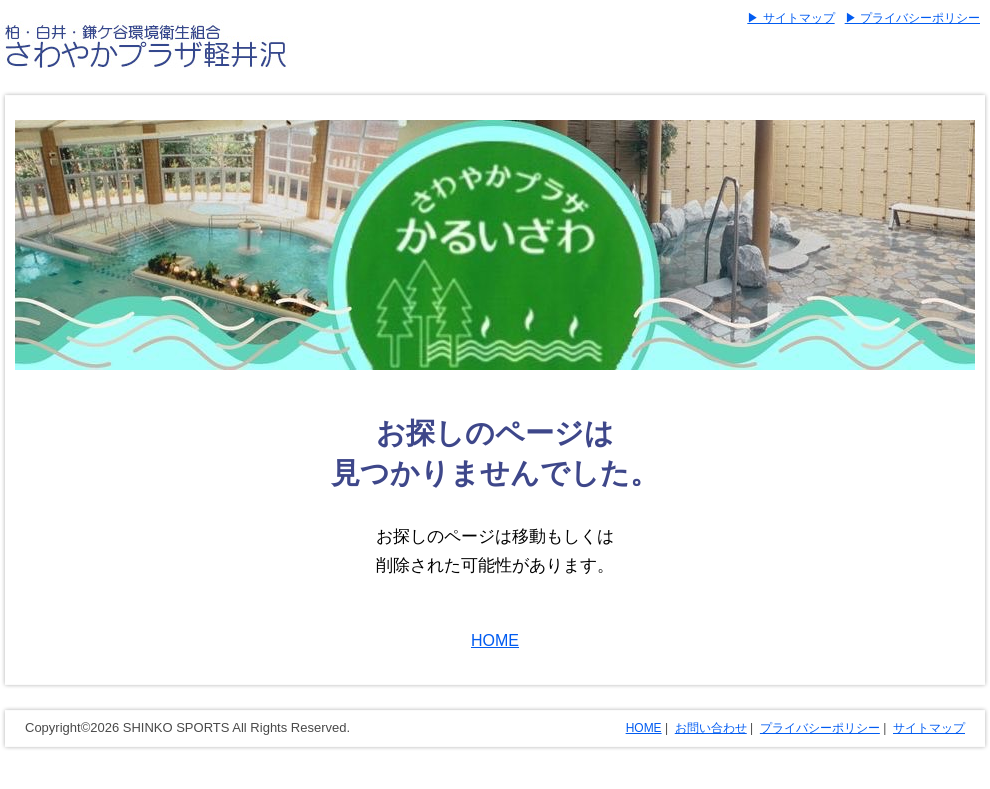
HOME (495, 640)
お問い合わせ (711, 728)
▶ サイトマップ (790, 18)
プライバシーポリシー (820, 728)
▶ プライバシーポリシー (912, 18)
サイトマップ (929, 728)
